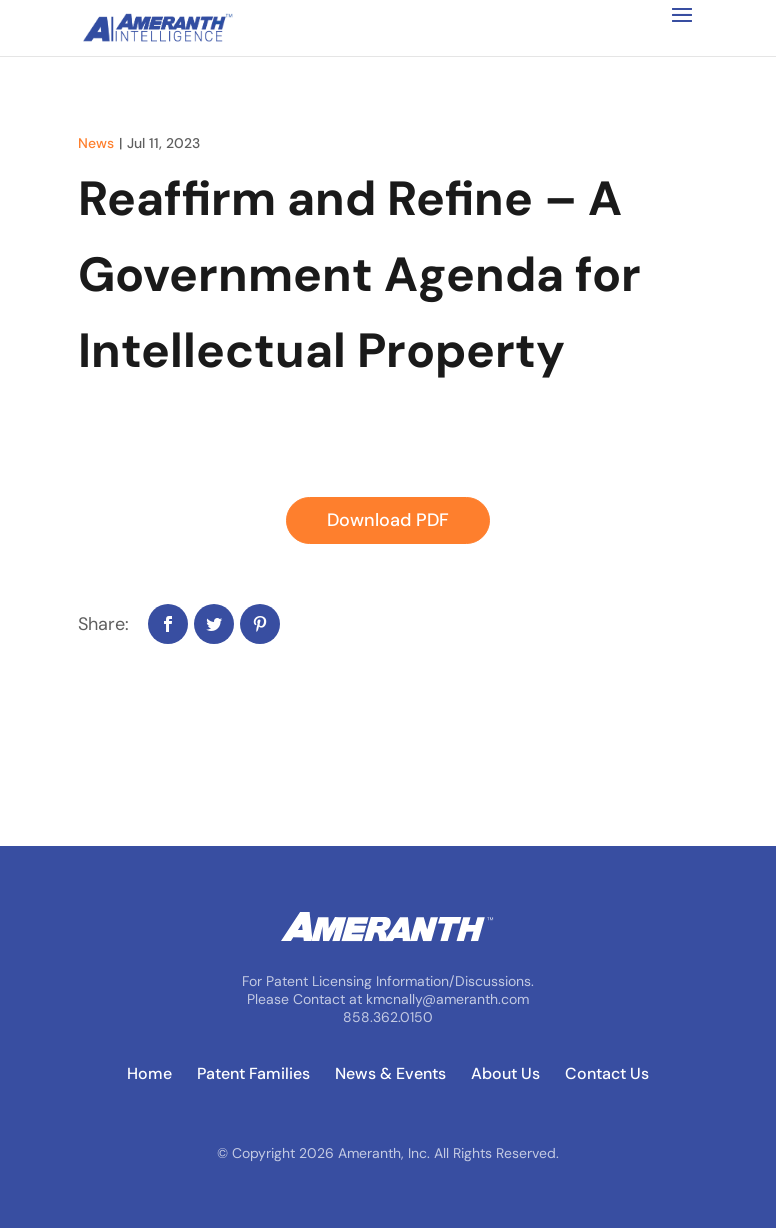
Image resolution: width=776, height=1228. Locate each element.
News (96, 143)
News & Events (390, 1074)
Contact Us (607, 1074)
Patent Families (253, 1074)
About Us (505, 1074)
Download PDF (388, 520)
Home (149, 1074)
